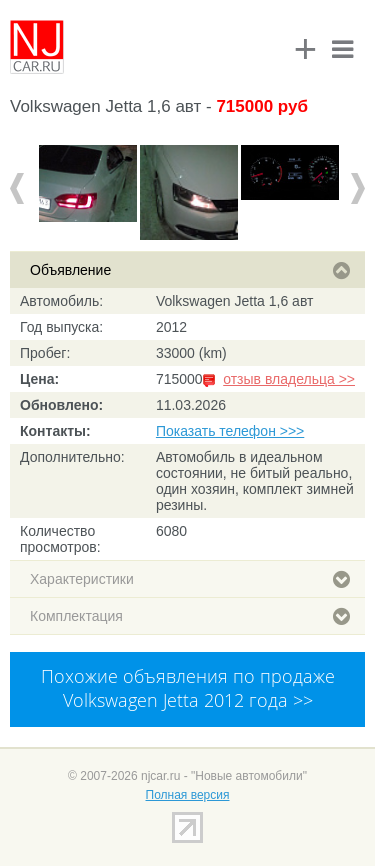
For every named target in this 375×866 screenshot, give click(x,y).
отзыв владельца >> (289, 379)
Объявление (190, 270)
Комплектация (190, 616)
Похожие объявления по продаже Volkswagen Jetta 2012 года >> (188, 688)
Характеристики (190, 579)
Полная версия (188, 795)
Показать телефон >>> (230, 431)
